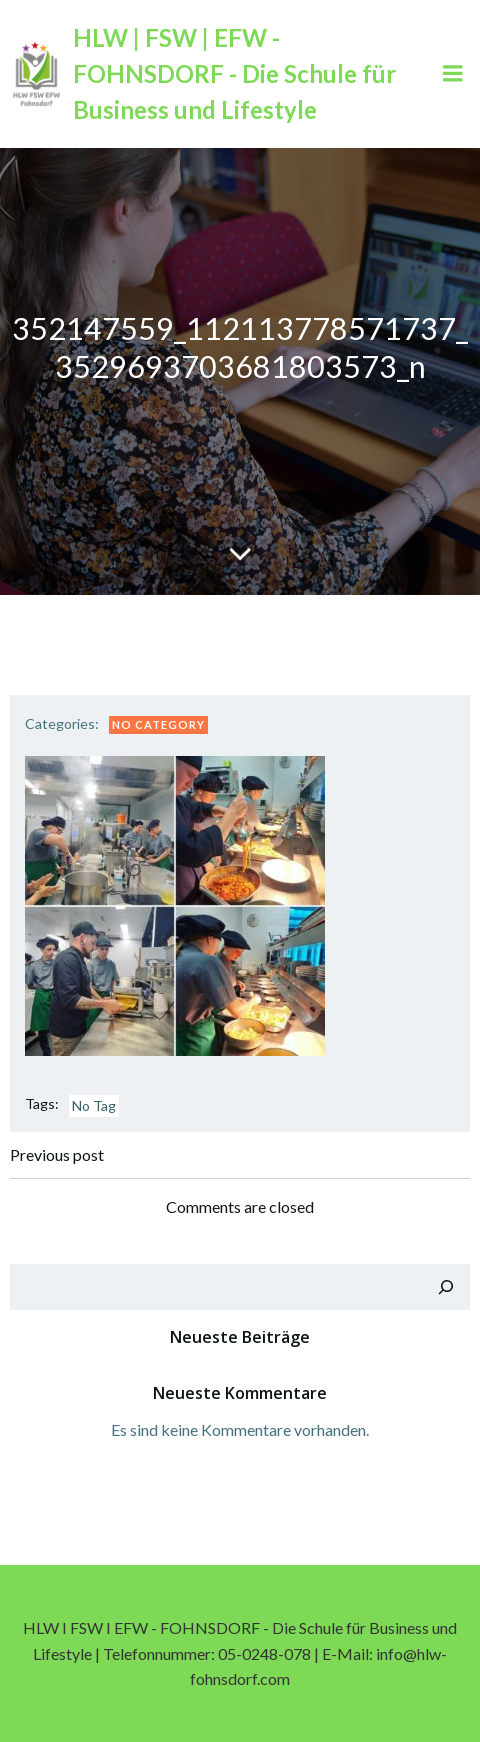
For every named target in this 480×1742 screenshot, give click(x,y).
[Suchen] (446, 1287)
